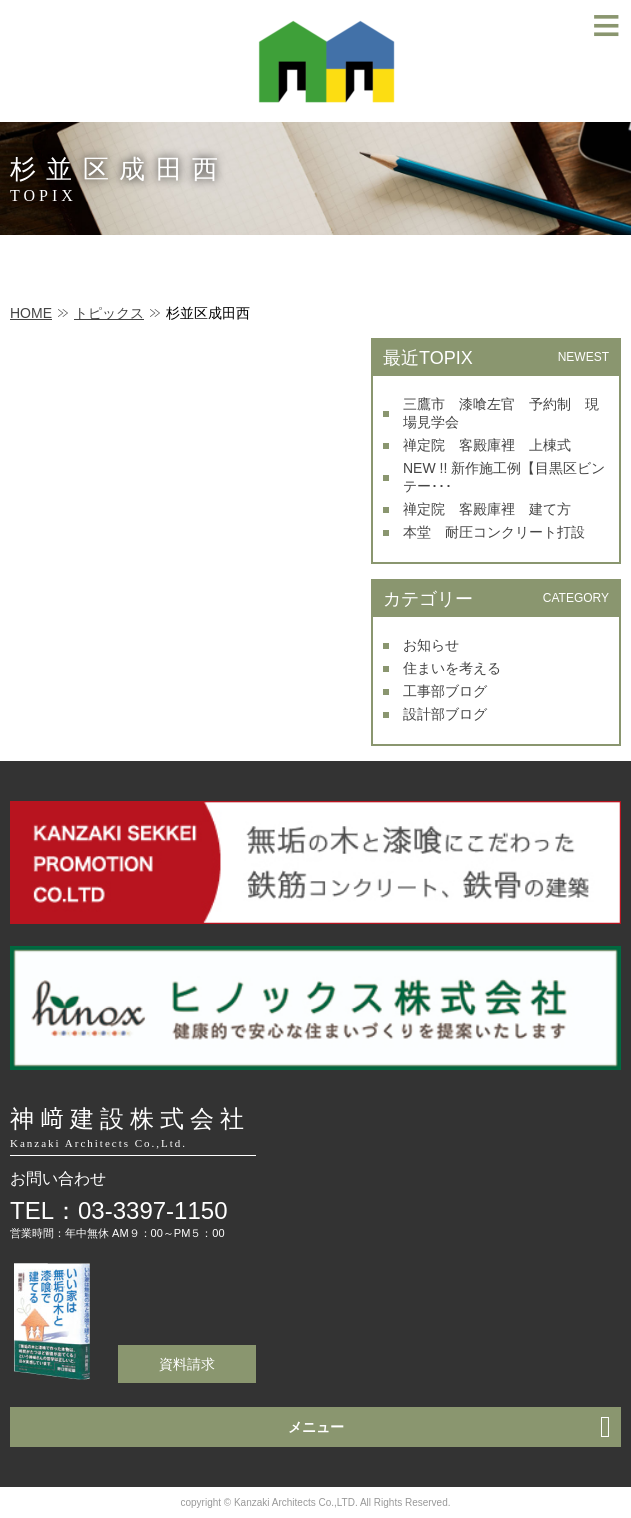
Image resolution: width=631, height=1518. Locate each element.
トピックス (109, 313)
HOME (31, 313)
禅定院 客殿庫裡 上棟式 (487, 445)
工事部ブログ (445, 691)
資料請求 (187, 1364)
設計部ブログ (445, 714)
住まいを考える (452, 668)
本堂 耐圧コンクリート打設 (494, 532)
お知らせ (431, 645)
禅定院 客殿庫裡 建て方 (487, 509)
